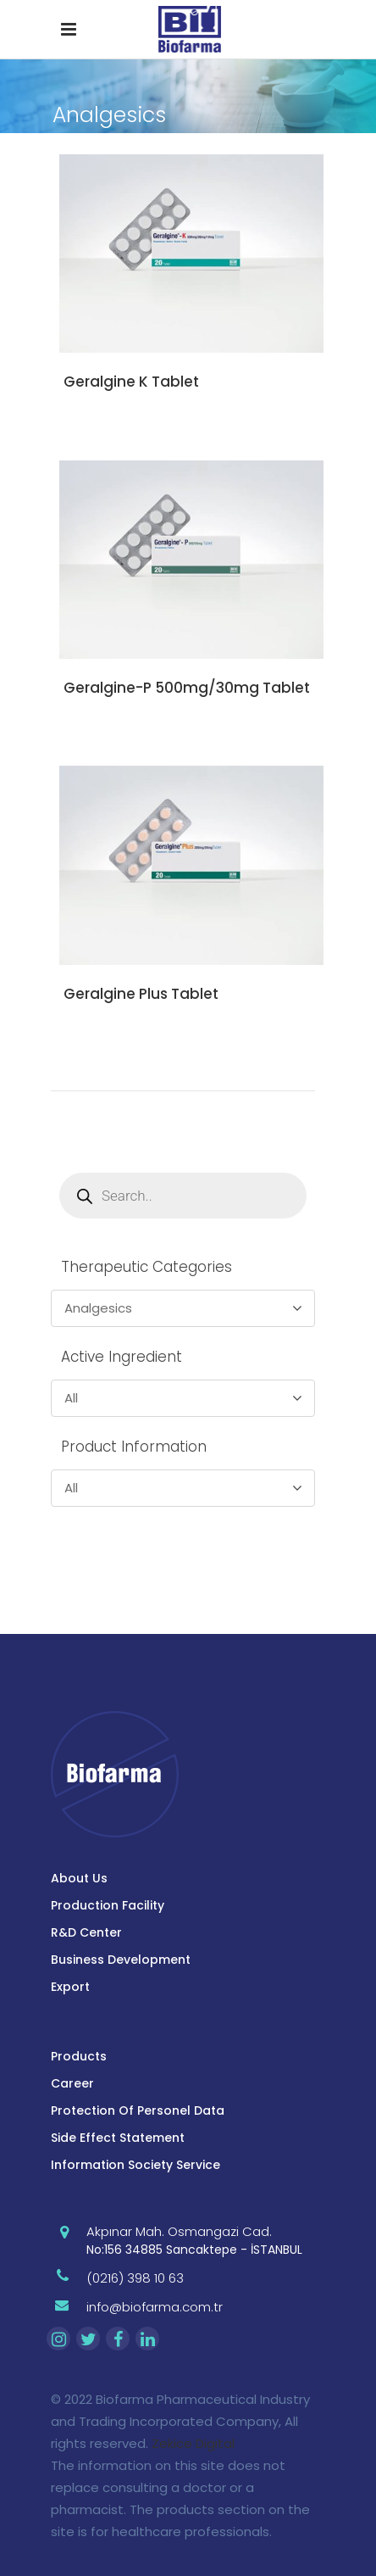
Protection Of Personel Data (137, 2110)
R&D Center (86, 1932)
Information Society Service (135, 2164)
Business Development (121, 1959)
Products (79, 2056)
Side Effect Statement (118, 2137)
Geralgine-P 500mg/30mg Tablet (187, 687)
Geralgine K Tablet (131, 381)
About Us (79, 1878)
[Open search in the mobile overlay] (183, 1195)
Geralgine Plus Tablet (141, 994)
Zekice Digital (193, 2443)
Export (70, 1986)
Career (72, 2083)
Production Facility (107, 1905)
